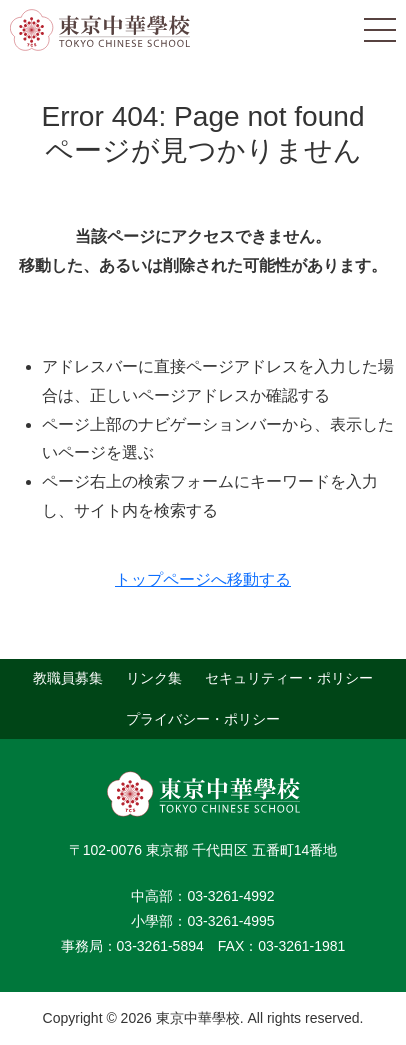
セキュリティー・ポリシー (289, 678)
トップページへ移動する (203, 579)
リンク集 (154, 678)
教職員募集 (68, 678)
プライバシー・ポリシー (203, 719)
